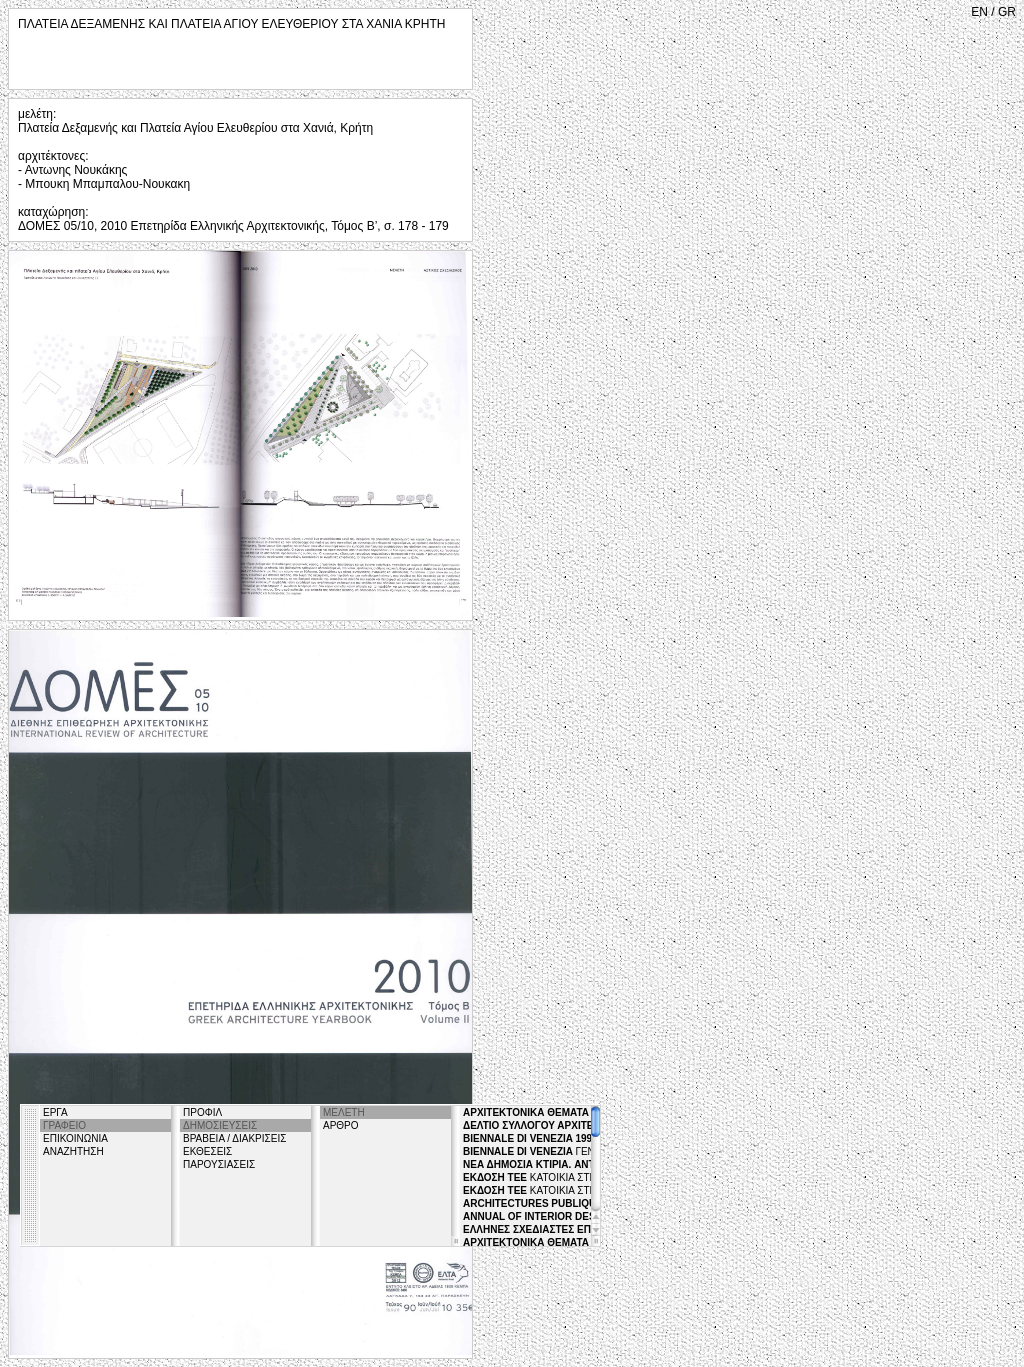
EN (979, 12)
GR (1007, 12)
